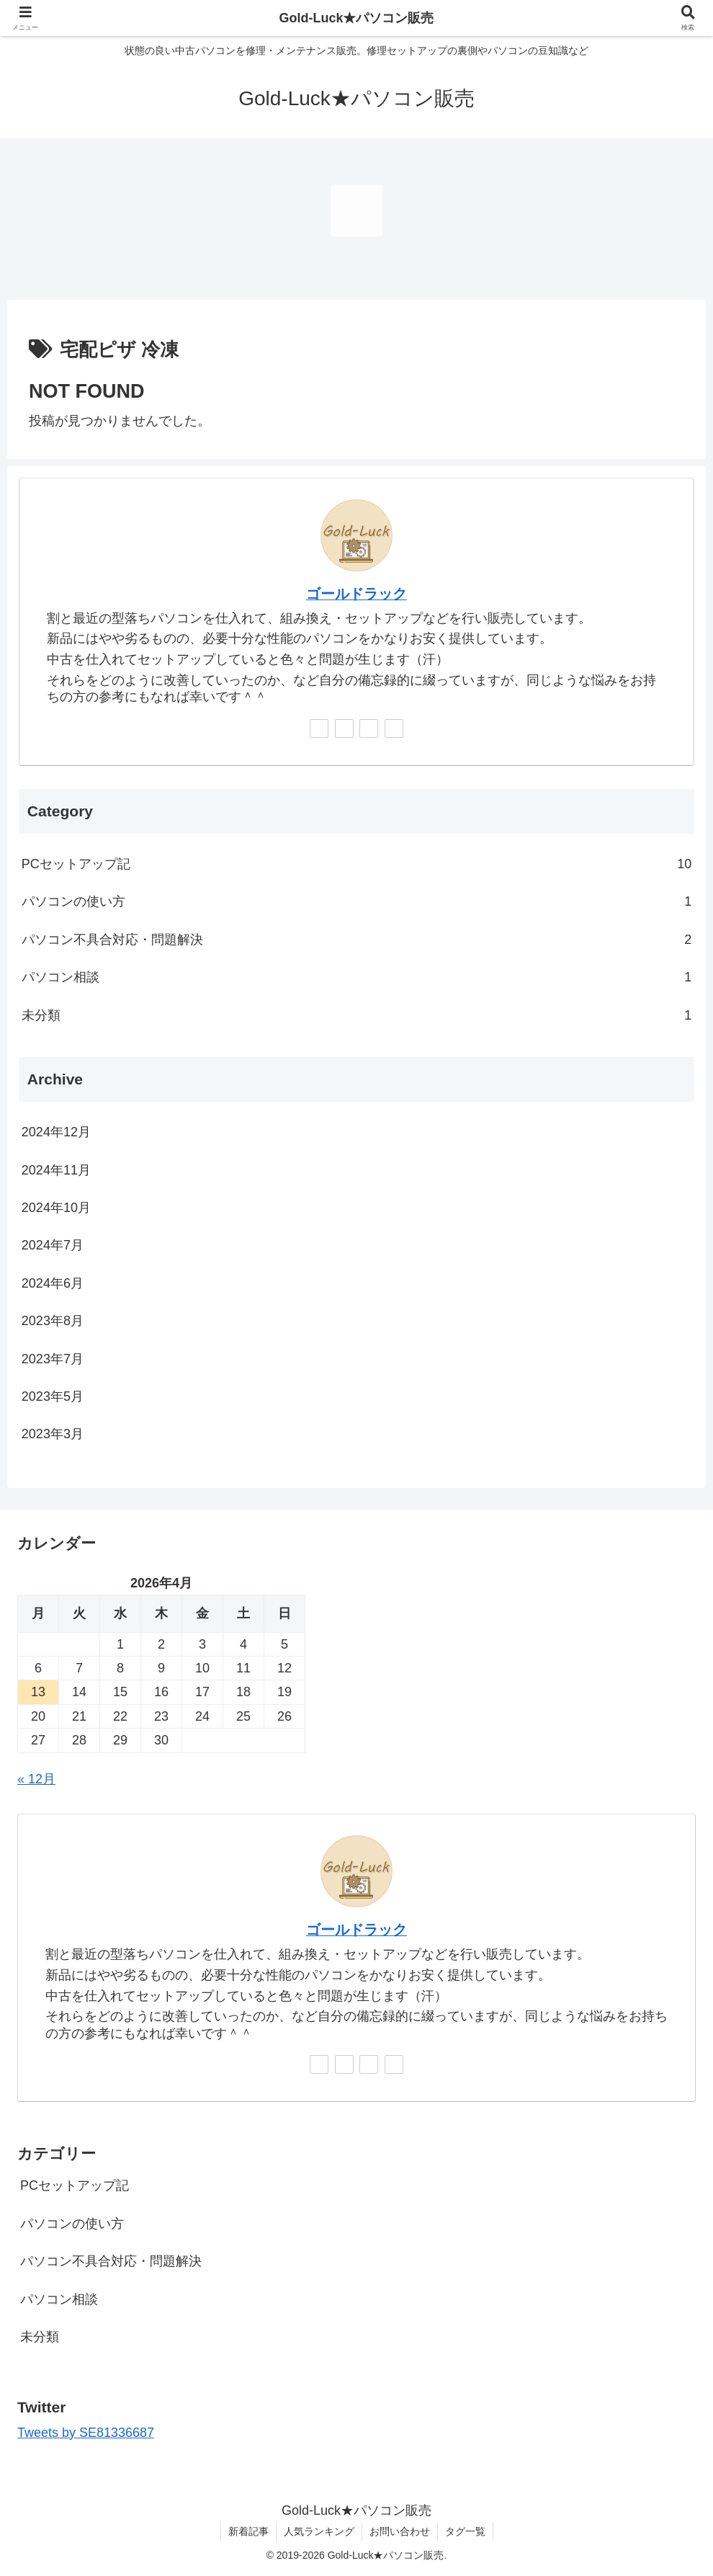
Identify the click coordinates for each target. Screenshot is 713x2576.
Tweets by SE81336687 (85, 2432)
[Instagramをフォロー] (344, 728)
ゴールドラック (356, 594)
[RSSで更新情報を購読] (394, 728)
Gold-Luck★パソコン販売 (356, 18)
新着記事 (248, 2531)
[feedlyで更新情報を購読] (368, 728)
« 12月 (36, 1779)
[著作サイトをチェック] (319, 728)
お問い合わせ (399, 2531)
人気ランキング (319, 2531)
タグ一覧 (465, 2531)
